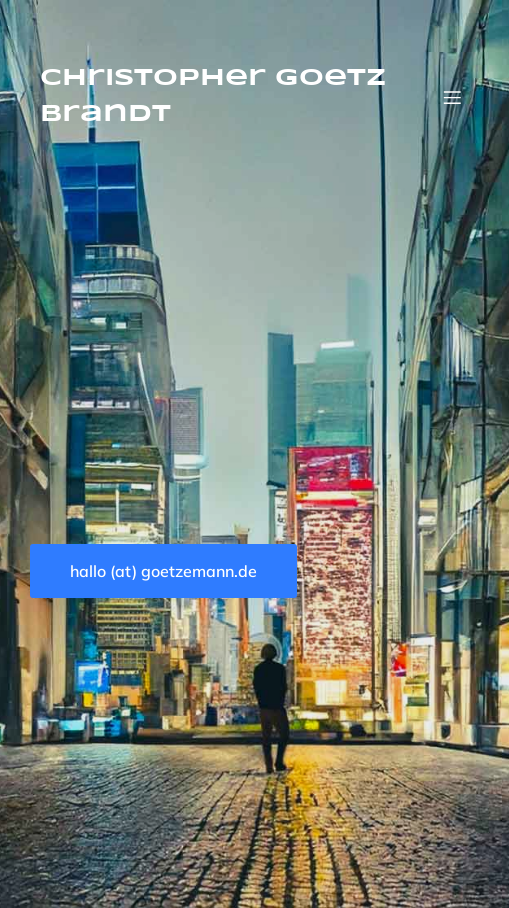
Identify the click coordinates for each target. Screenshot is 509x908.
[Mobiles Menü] (452, 97)
